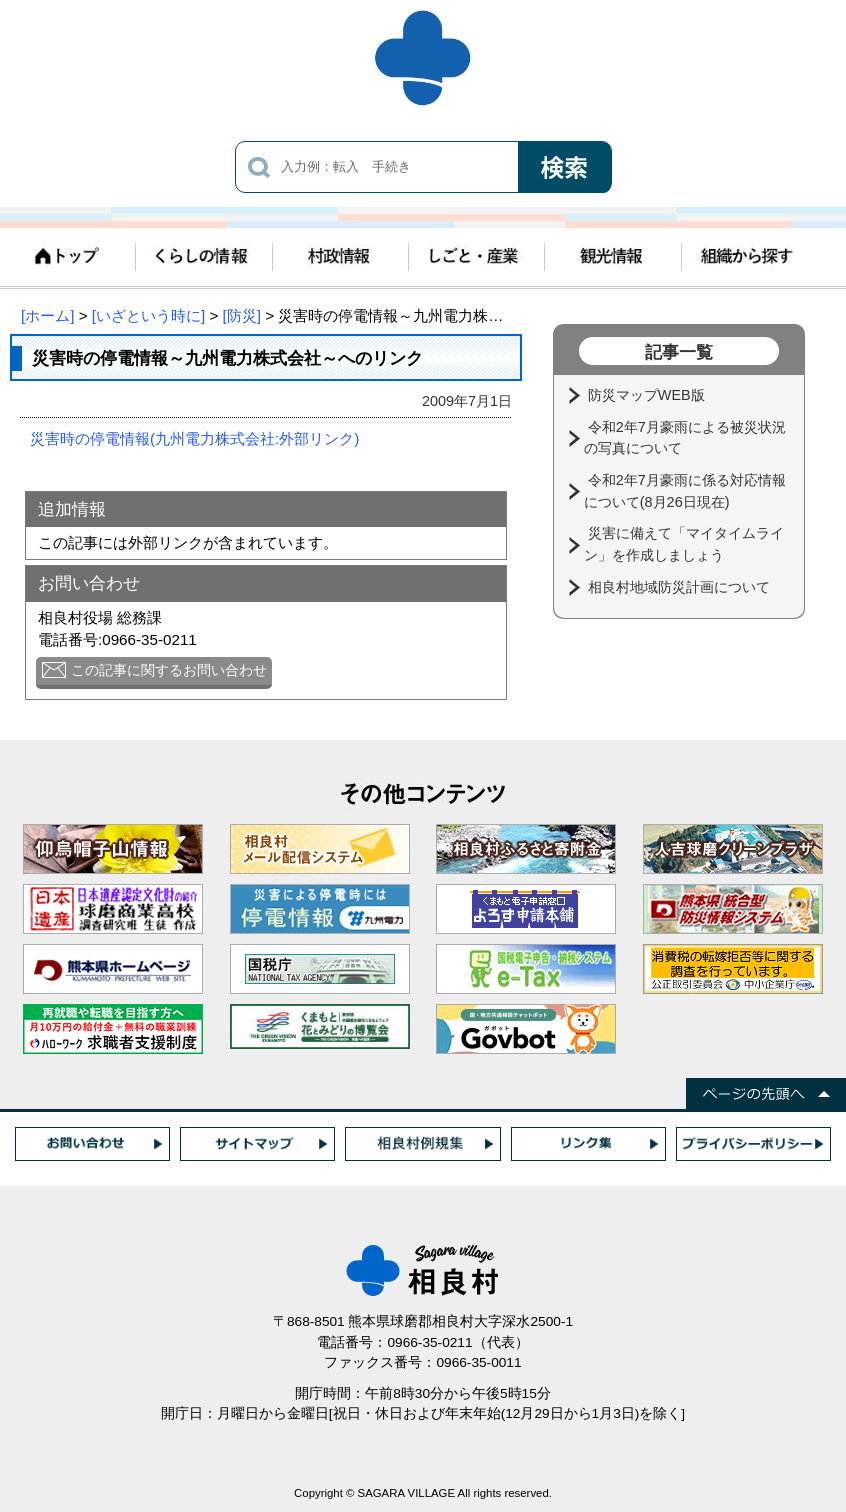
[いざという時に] (148, 315)
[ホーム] (47, 315)
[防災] (242, 315)
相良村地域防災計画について (681, 587)
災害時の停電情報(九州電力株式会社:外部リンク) (194, 438)
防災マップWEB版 (648, 395)
